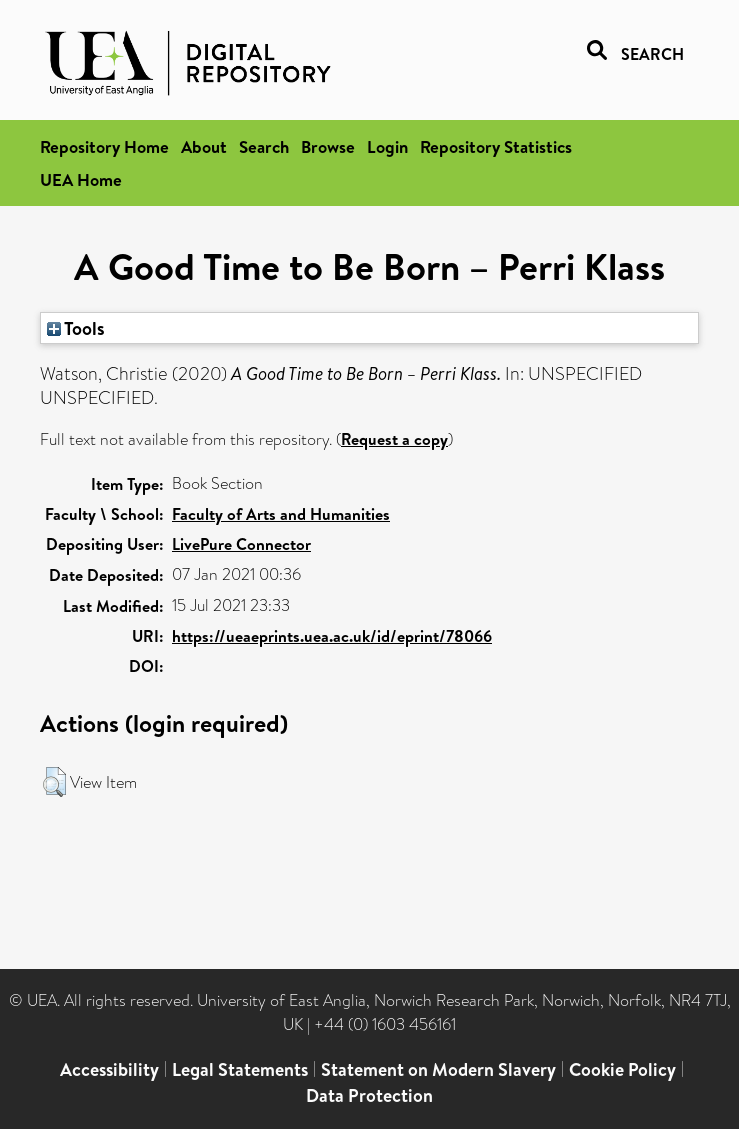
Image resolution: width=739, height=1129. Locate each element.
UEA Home (81, 179)
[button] (54, 782)
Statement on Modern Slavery (438, 1069)
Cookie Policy (622, 1069)
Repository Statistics (496, 146)
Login (387, 146)
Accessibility (109, 1069)
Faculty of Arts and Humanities (281, 514)
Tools (76, 328)
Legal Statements (240, 1069)
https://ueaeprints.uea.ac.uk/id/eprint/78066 (332, 636)
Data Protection (369, 1095)
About (204, 146)
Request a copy (394, 439)
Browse (328, 146)
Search (264, 146)
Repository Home (104, 146)
